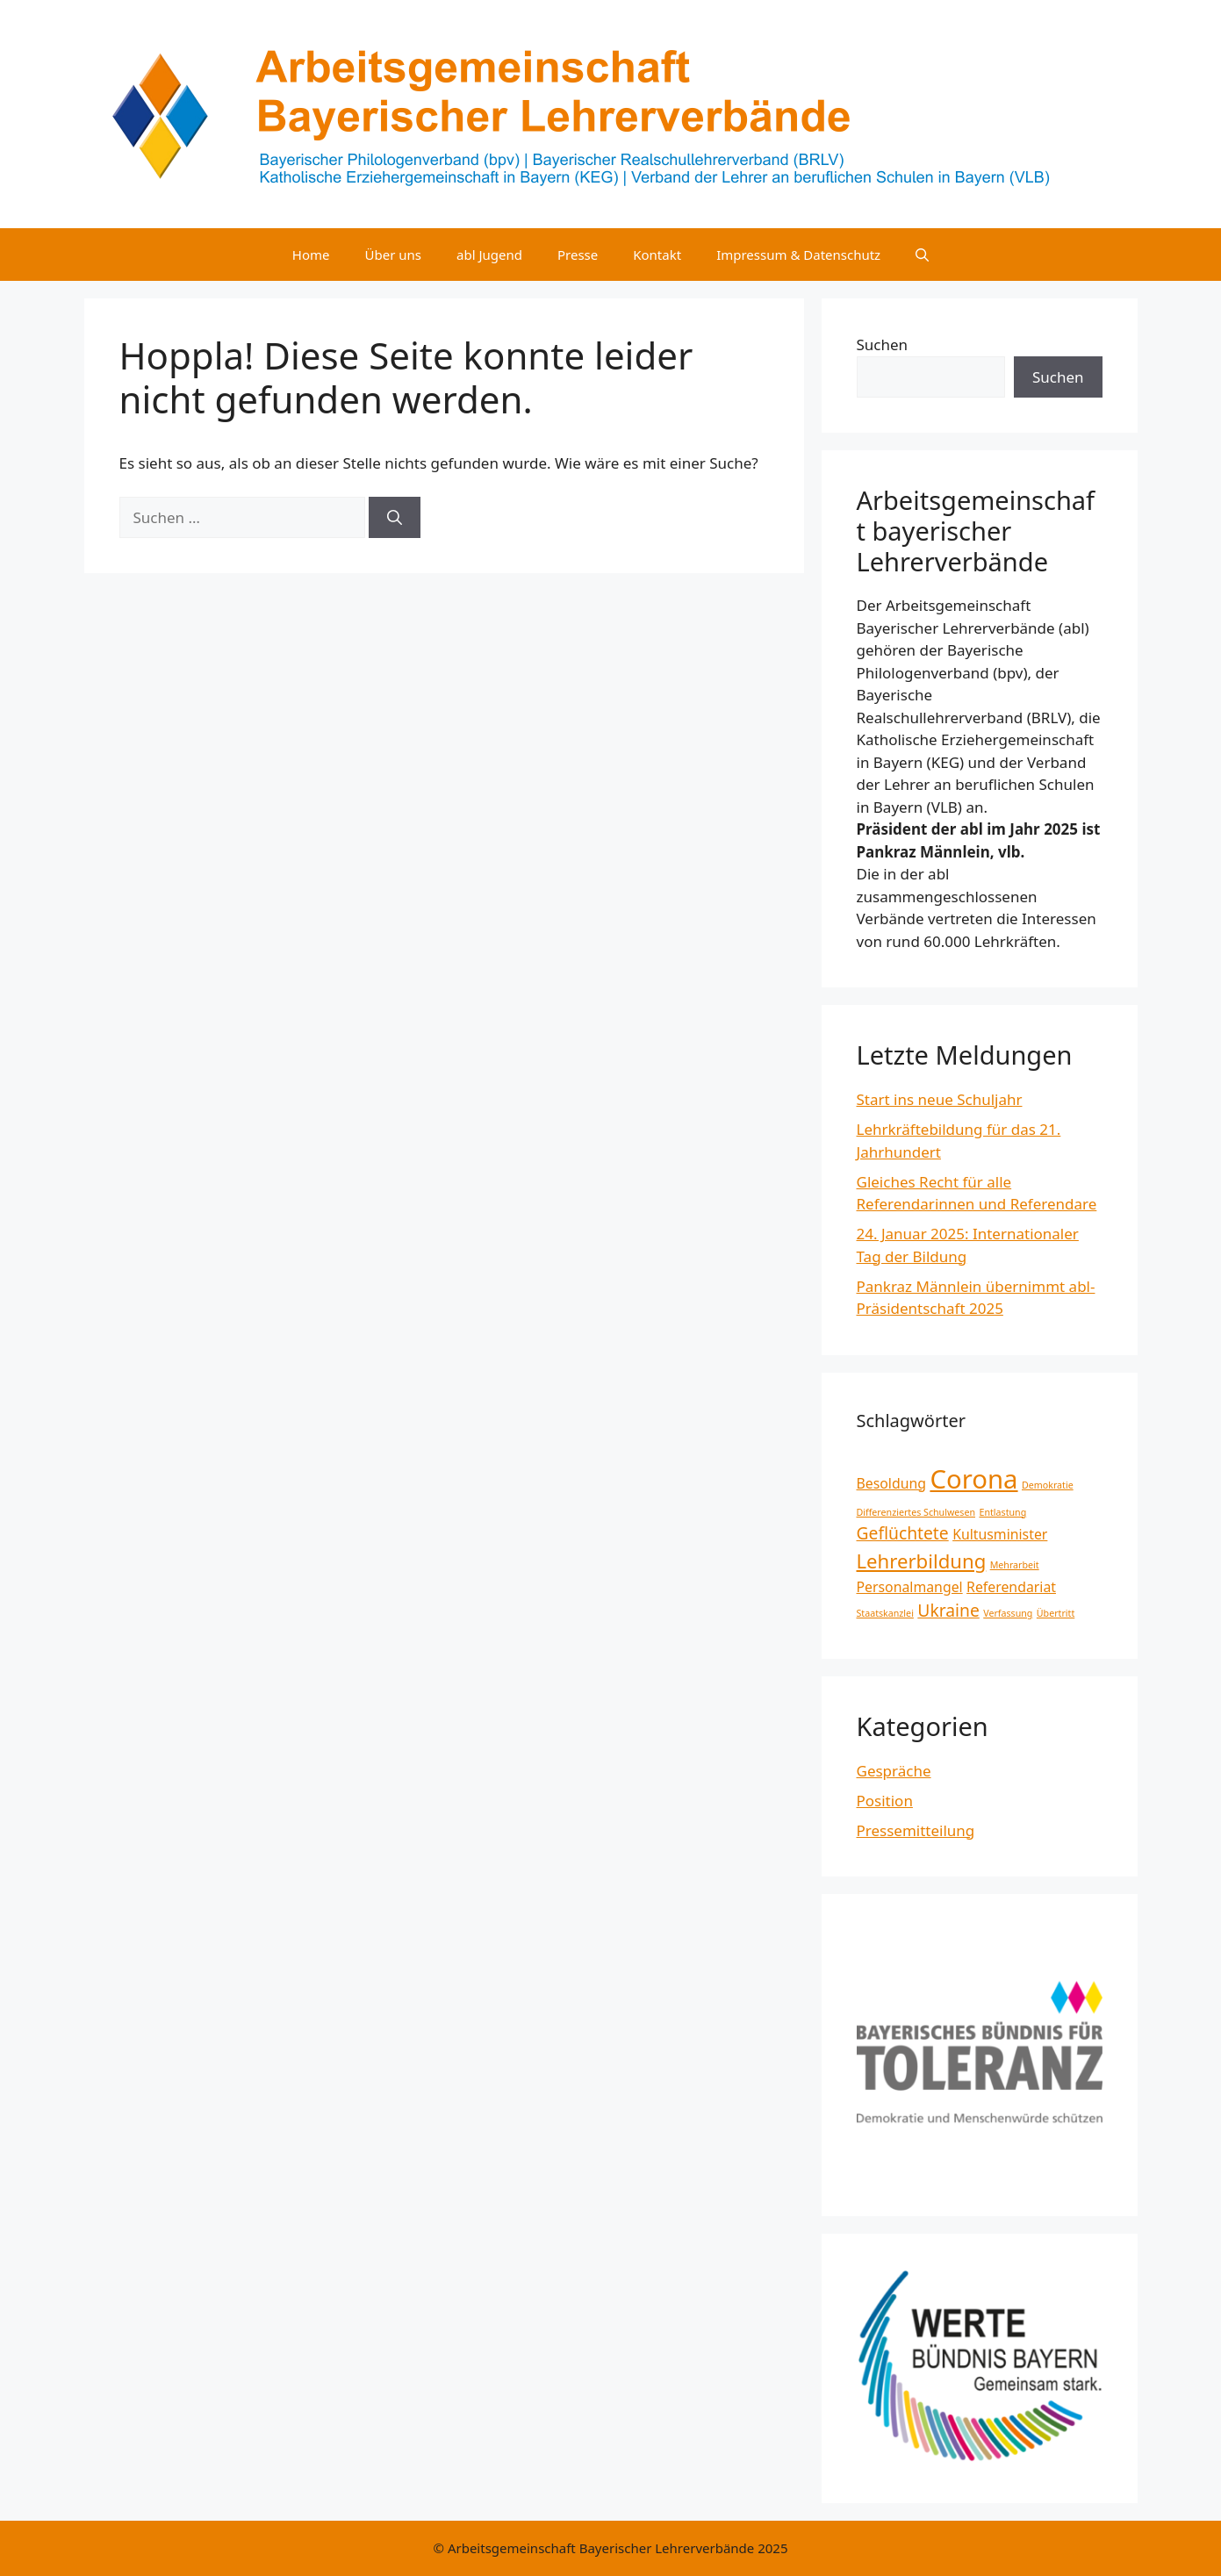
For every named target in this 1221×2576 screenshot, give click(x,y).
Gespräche (894, 1771)
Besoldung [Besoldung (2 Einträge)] (892, 1483)
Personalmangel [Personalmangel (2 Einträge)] (910, 1587)
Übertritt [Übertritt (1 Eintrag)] (1055, 1613)
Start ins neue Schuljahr (940, 1099)
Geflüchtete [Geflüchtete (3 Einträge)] (903, 1533)
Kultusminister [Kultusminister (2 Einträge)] (999, 1534)
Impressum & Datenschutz (798, 254)
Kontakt (657, 254)
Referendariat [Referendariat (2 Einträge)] (1011, 1587)
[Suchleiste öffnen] (922, 254)
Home (311, 254)
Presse (577, 254)
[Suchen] (394, 518)
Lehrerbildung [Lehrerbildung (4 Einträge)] (922, 1560)
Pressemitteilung (916, 1830)
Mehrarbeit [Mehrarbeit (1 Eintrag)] (1014, 1565)
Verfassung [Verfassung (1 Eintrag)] (1007, 1613)
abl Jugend (489, 254)
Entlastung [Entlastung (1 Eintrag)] (1002, 1512)
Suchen (883, 344)
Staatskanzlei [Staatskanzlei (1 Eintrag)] (885, 1613)
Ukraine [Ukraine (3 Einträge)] (948, 1610)
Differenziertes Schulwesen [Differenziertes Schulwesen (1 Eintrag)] (916, 1512)
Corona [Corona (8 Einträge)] (973, 1478)
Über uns (393, 254)
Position (885, 1800)
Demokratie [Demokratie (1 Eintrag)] (1048, 1485)
